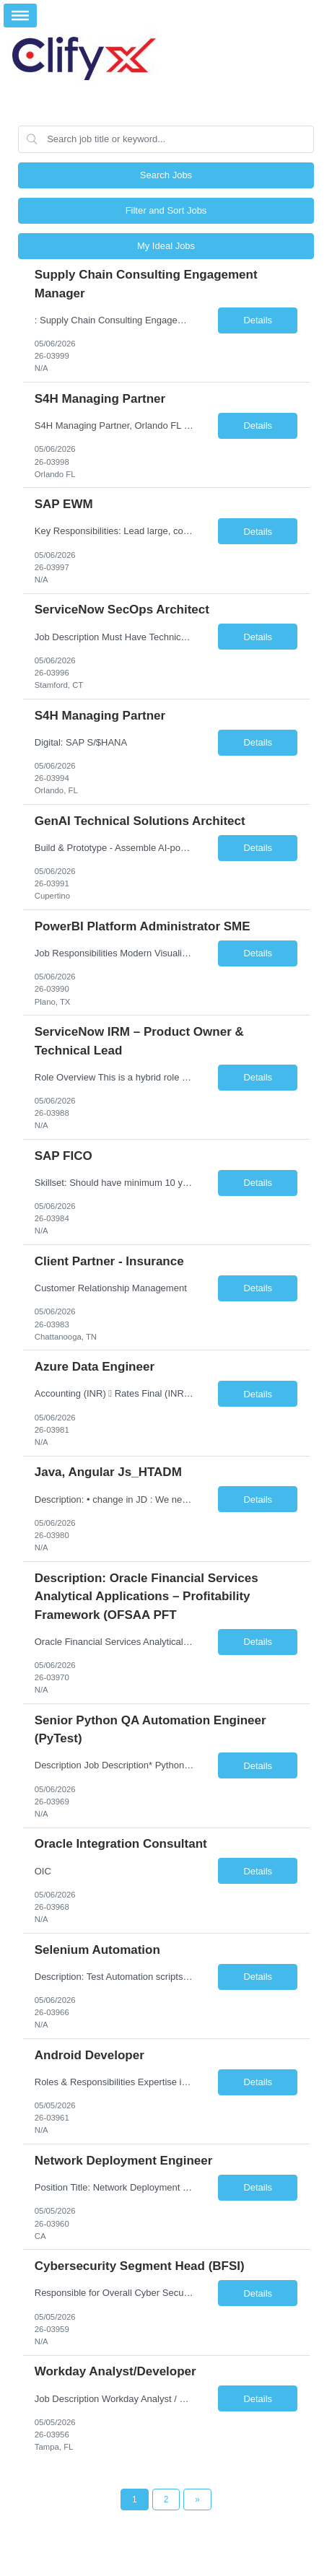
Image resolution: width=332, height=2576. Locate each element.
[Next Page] (197, 2499)
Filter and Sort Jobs (166, 210)
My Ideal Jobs (166, 245)
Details (257, 320)
